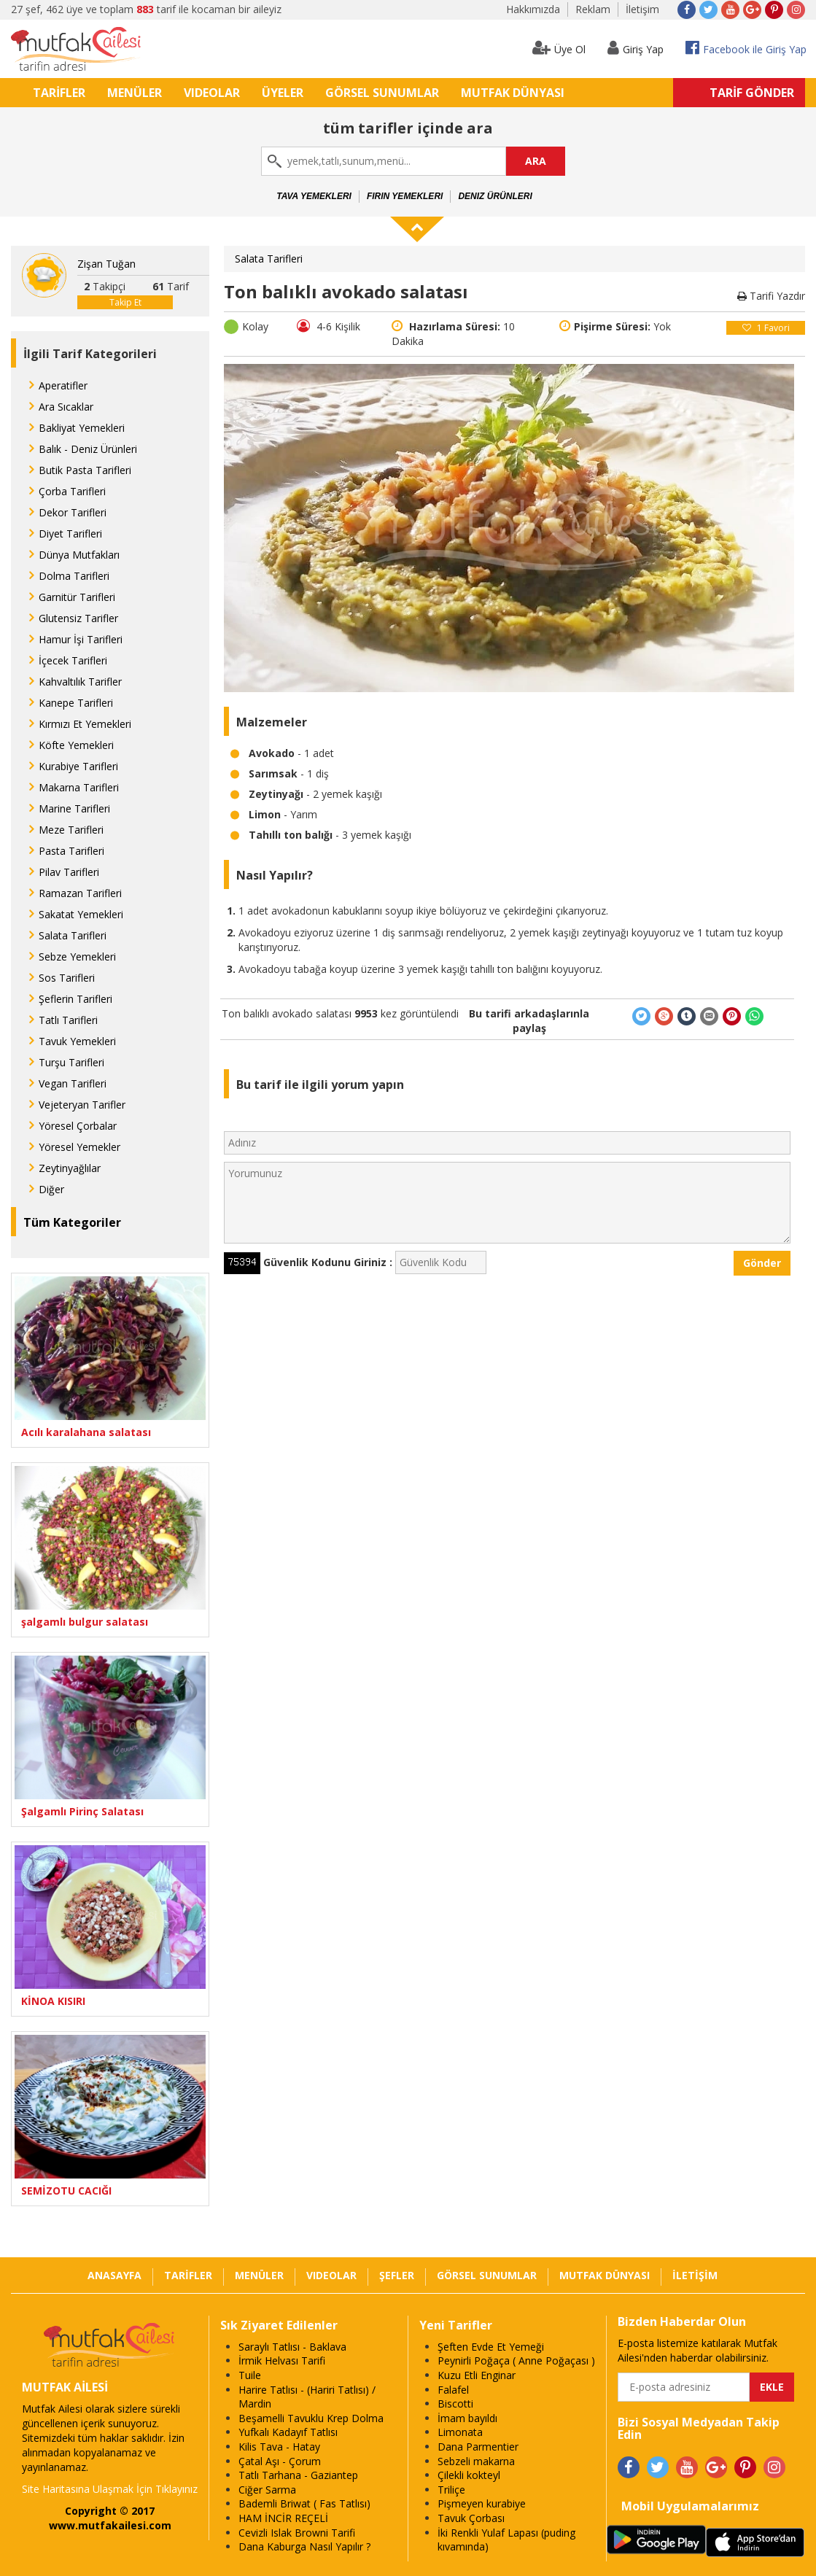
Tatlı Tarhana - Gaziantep (298, 2475)
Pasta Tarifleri (71, 851)
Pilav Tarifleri (69, 872)
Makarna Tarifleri (79, 787)
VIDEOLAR (212, 93)
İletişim (642, 9)
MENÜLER (134, 93)
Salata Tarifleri (72, 935)
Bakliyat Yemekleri (82, 428)
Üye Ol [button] (559, 47)
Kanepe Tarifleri (76, 703)
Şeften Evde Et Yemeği (491, 2347)
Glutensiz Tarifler (78, 618)
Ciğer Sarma (267, 2490)
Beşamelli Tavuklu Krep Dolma (311, 2418)
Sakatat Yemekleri (81, 914)
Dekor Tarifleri (72, 512)
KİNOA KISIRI (53, 2000)
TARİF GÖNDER (752, 93)
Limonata (460, 2432)
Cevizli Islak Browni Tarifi (296, 2533)
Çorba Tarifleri (72, 491)
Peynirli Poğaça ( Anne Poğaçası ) (516, 2360)
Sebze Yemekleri (77, 956)
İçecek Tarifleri (73, 660)
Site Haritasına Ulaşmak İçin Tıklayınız (110, 2489)
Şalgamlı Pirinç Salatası (82, 1811)
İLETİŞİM (695, 2275)
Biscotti (455, 2403)
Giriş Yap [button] (635, 47)
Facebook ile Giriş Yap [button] (746, 47)
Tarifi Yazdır (771, 296)
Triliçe (451, 2490)
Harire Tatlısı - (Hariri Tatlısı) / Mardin (307, 2397)
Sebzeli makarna (476, 2461)
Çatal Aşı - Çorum (279, 2461)
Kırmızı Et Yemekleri (85, 724)
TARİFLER (59, 93)
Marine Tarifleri (74, 808)
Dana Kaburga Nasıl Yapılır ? (304, 2546)
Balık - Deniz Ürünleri (88, 449)
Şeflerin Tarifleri (75, 999)
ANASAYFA (114, 2275)
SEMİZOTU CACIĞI (66, 2190)
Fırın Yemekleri (405, 196)
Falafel (453, 2390)
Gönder (762, 1263)
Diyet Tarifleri (70, 533)
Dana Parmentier (478, 2446)
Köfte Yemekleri (76, 745)
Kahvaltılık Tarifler (80, 681)
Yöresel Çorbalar (78, 1126)
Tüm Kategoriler (72, 1222)
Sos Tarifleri (67, 978)
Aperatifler (63, 385)
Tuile (249, 2375)
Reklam (592, 9)
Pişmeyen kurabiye (482, 2503)
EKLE (772, 2387)
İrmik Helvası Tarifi (281, 2360)
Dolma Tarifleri (74, 576)
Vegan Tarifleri (72, 1083)
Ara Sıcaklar (66, 407)
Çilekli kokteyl (469, 2475)
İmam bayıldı (467, 2418)
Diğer (51, 1189)
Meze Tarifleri (71, 830)
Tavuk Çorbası (471, 2518)
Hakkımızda (533, 9)
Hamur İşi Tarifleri (81, 639)
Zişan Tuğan (106, 264)
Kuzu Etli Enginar (477, 2375)
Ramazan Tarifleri (80, 893)
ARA (535, 161)
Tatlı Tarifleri (68, 1020)
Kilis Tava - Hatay (279, 2446)
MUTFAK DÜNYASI (512, 93)
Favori (766, 328)
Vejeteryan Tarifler (82, 1105)
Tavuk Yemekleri (77, 1041)
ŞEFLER (396, 2275)
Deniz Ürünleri (495, 196)
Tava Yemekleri (313, 196)
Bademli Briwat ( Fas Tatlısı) (304, 2503)
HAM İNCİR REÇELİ (283, 2518)
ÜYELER (282, 93)
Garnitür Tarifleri (77, 597)
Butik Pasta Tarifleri (85, 470)
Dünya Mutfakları (79, 555)
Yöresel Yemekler (79, 1147)
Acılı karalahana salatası (86, 1432)
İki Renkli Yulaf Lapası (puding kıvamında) (506, 2540)
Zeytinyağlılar (70, 1168)
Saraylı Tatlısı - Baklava (292, 2347)
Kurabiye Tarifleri (78, 766)
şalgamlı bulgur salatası (84, 1621)
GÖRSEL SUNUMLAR (382, 93)
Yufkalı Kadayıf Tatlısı (288, 2432)
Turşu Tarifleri (71, 1062)
